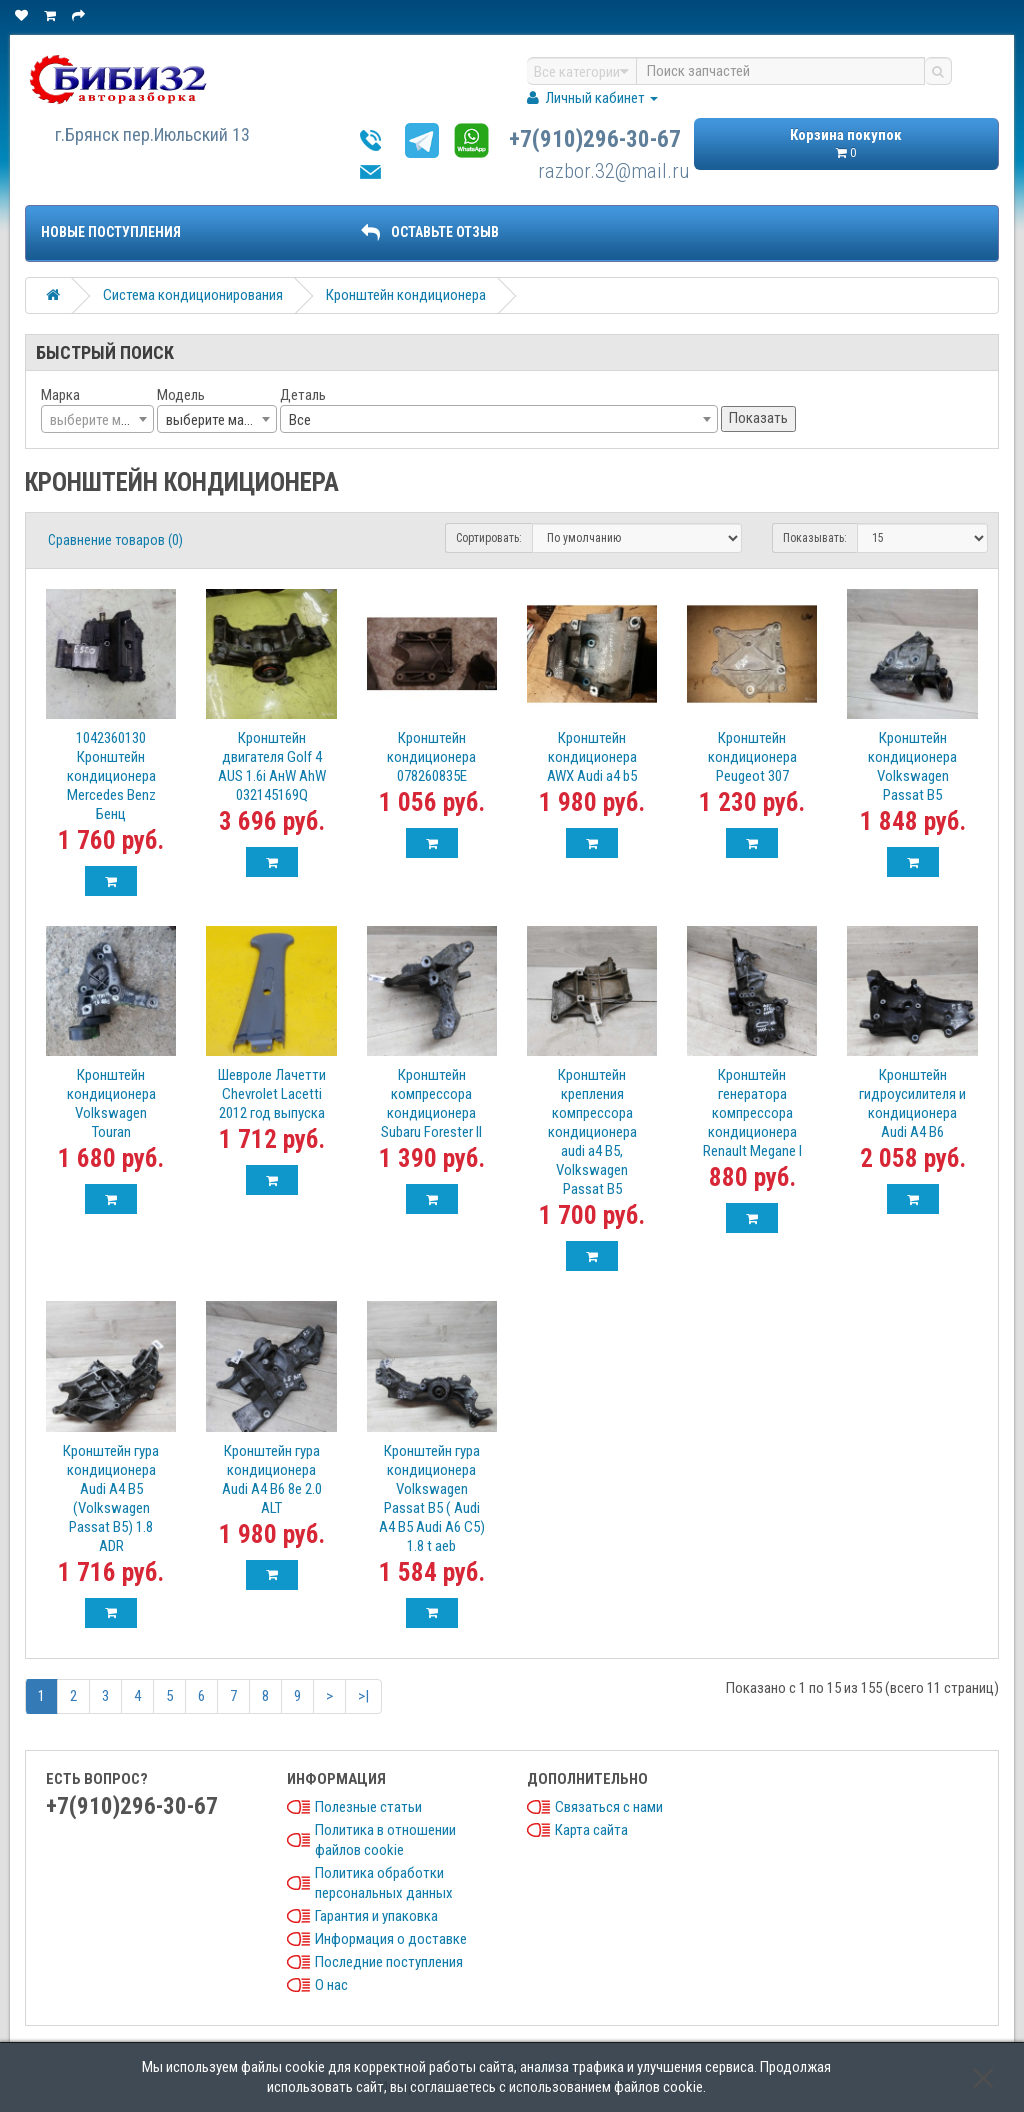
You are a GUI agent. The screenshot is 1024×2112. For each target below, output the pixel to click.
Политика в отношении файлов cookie (385, 1840)
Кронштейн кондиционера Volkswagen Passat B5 (912, 766)
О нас (331, 1985)
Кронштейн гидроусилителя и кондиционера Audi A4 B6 (912, 1103)
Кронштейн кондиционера (406, 295)
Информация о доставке (391, 1939)
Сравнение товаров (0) (115, 540)
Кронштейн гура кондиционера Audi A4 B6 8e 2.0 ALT (272, 1479)
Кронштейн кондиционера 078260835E (431, 757)
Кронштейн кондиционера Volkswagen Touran (111, 1103)
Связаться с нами (609, 1807)
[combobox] (97, 419)
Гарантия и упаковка (376, 1916)
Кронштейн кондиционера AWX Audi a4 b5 (592, 757)
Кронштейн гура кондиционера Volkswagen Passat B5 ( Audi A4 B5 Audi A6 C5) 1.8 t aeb (432, 1498)
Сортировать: (489, 538)
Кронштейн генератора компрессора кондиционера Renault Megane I (752, 1113)
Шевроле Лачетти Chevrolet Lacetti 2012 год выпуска (272, 1094)
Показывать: (815, 538)
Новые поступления (111, 232)
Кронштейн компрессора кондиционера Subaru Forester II (431, 1103)
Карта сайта (591, 1830)
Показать (758, 418)
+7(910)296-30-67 (595, 139)
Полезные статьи (368, 1807)
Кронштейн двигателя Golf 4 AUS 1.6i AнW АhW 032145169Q (272, 766)
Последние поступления (389, 1962)
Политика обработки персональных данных (384, 1883)
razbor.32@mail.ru (614, 171)
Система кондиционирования (193, 295)
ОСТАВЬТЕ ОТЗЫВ (430, 232)
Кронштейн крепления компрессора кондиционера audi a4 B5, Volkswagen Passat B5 (592, 1132)
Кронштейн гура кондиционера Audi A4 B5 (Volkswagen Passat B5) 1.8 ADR (111, 1498)
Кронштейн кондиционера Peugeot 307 (752, 757)
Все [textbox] (300, 420)
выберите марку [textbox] (215, 420)
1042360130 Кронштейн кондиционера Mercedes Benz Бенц (111, 776)
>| (363, 1696)
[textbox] (97, 420)
